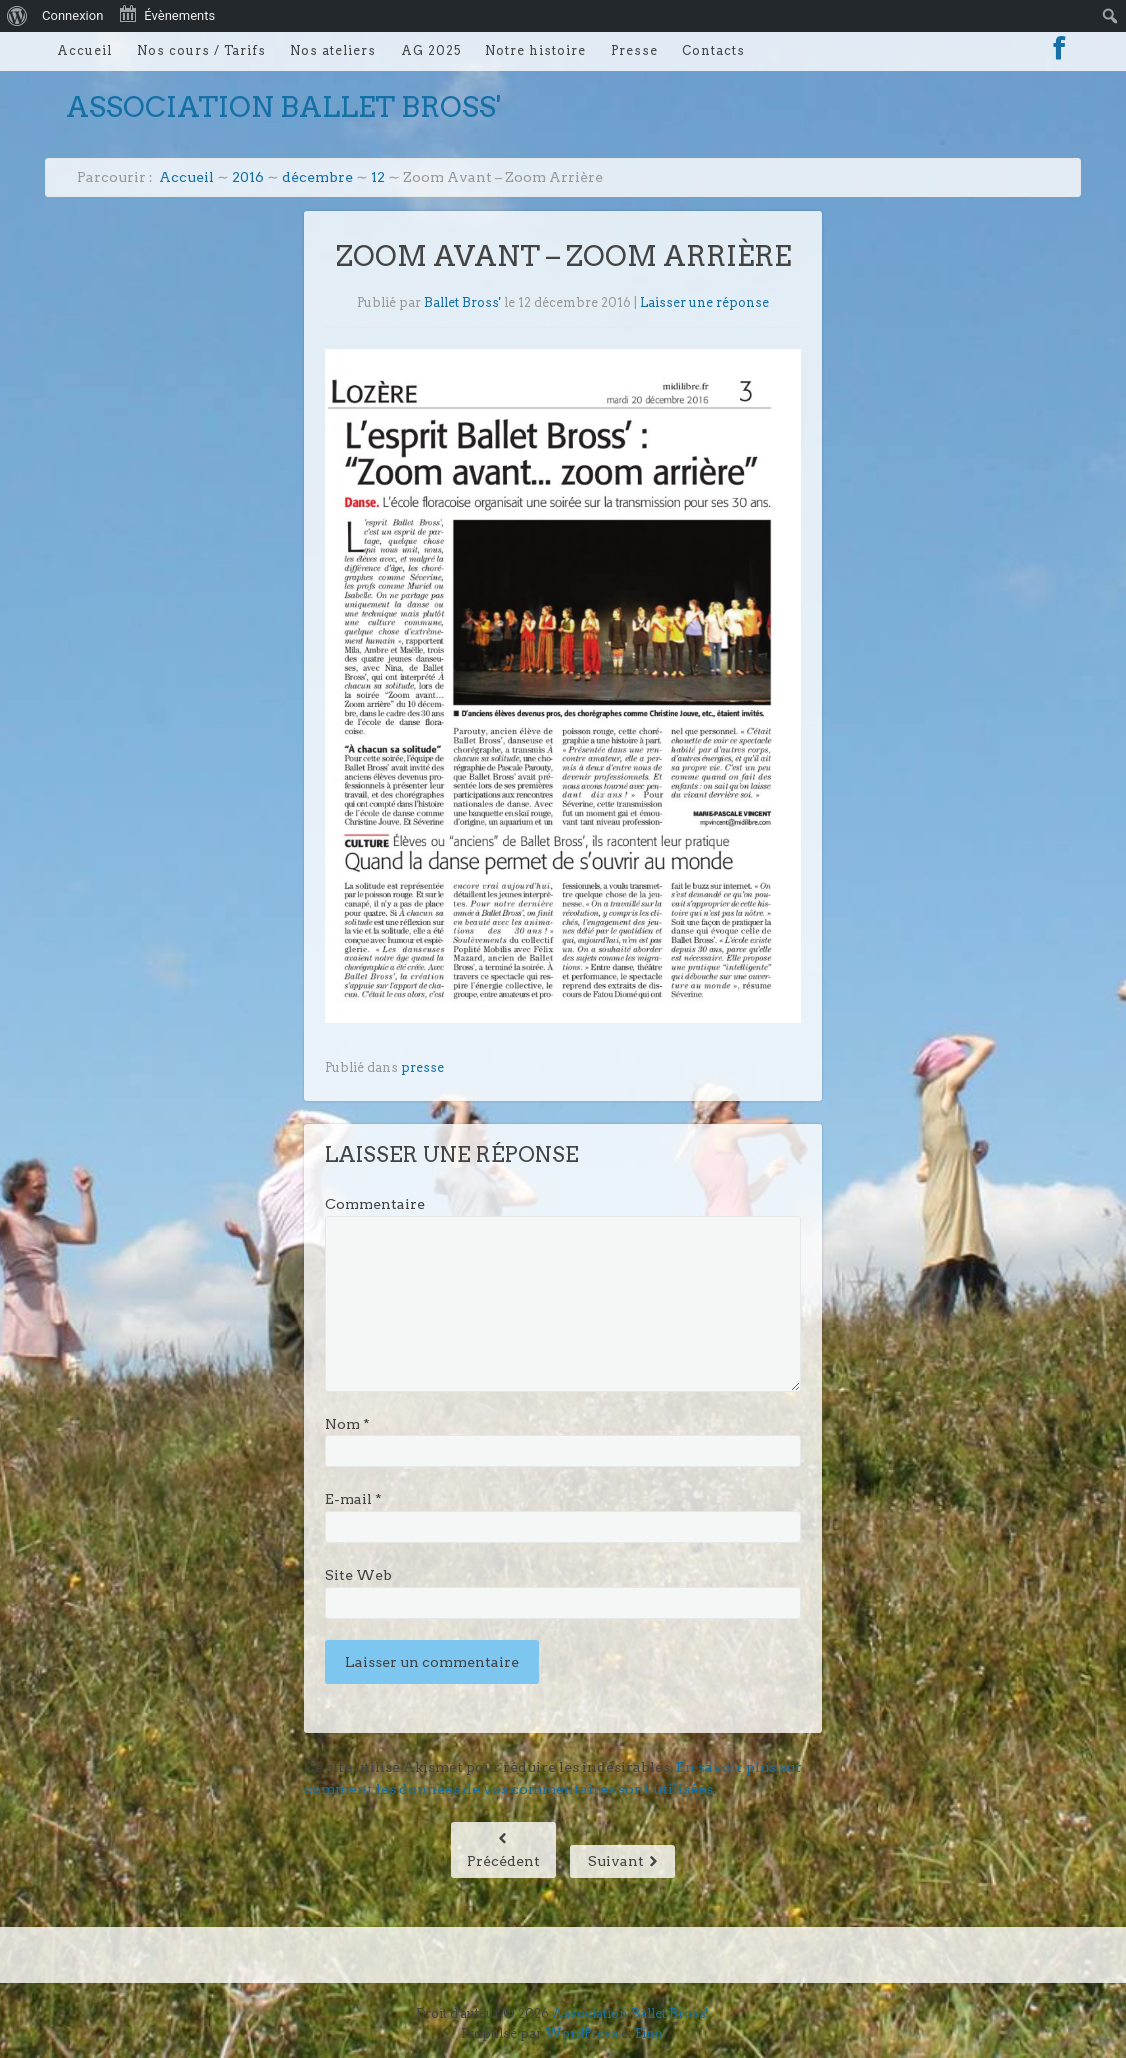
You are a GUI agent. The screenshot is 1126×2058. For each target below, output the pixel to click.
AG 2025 (431, 50)
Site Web (358, 1575)
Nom (347, 1424)
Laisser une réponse (704, 302)
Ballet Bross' (462, 302)
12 (378, 177)
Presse (634, 50)
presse (422, 1067)
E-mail (353, 1499)
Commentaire (375, 1204)
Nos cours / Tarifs (201, 50)
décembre (317, 177)
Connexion (72, 15)
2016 (248, 177)
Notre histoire (535, 50)
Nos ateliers (333, 50)
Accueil (84, 50)
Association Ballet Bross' (283, 107)
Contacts (713, 50)
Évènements (166, 14)
